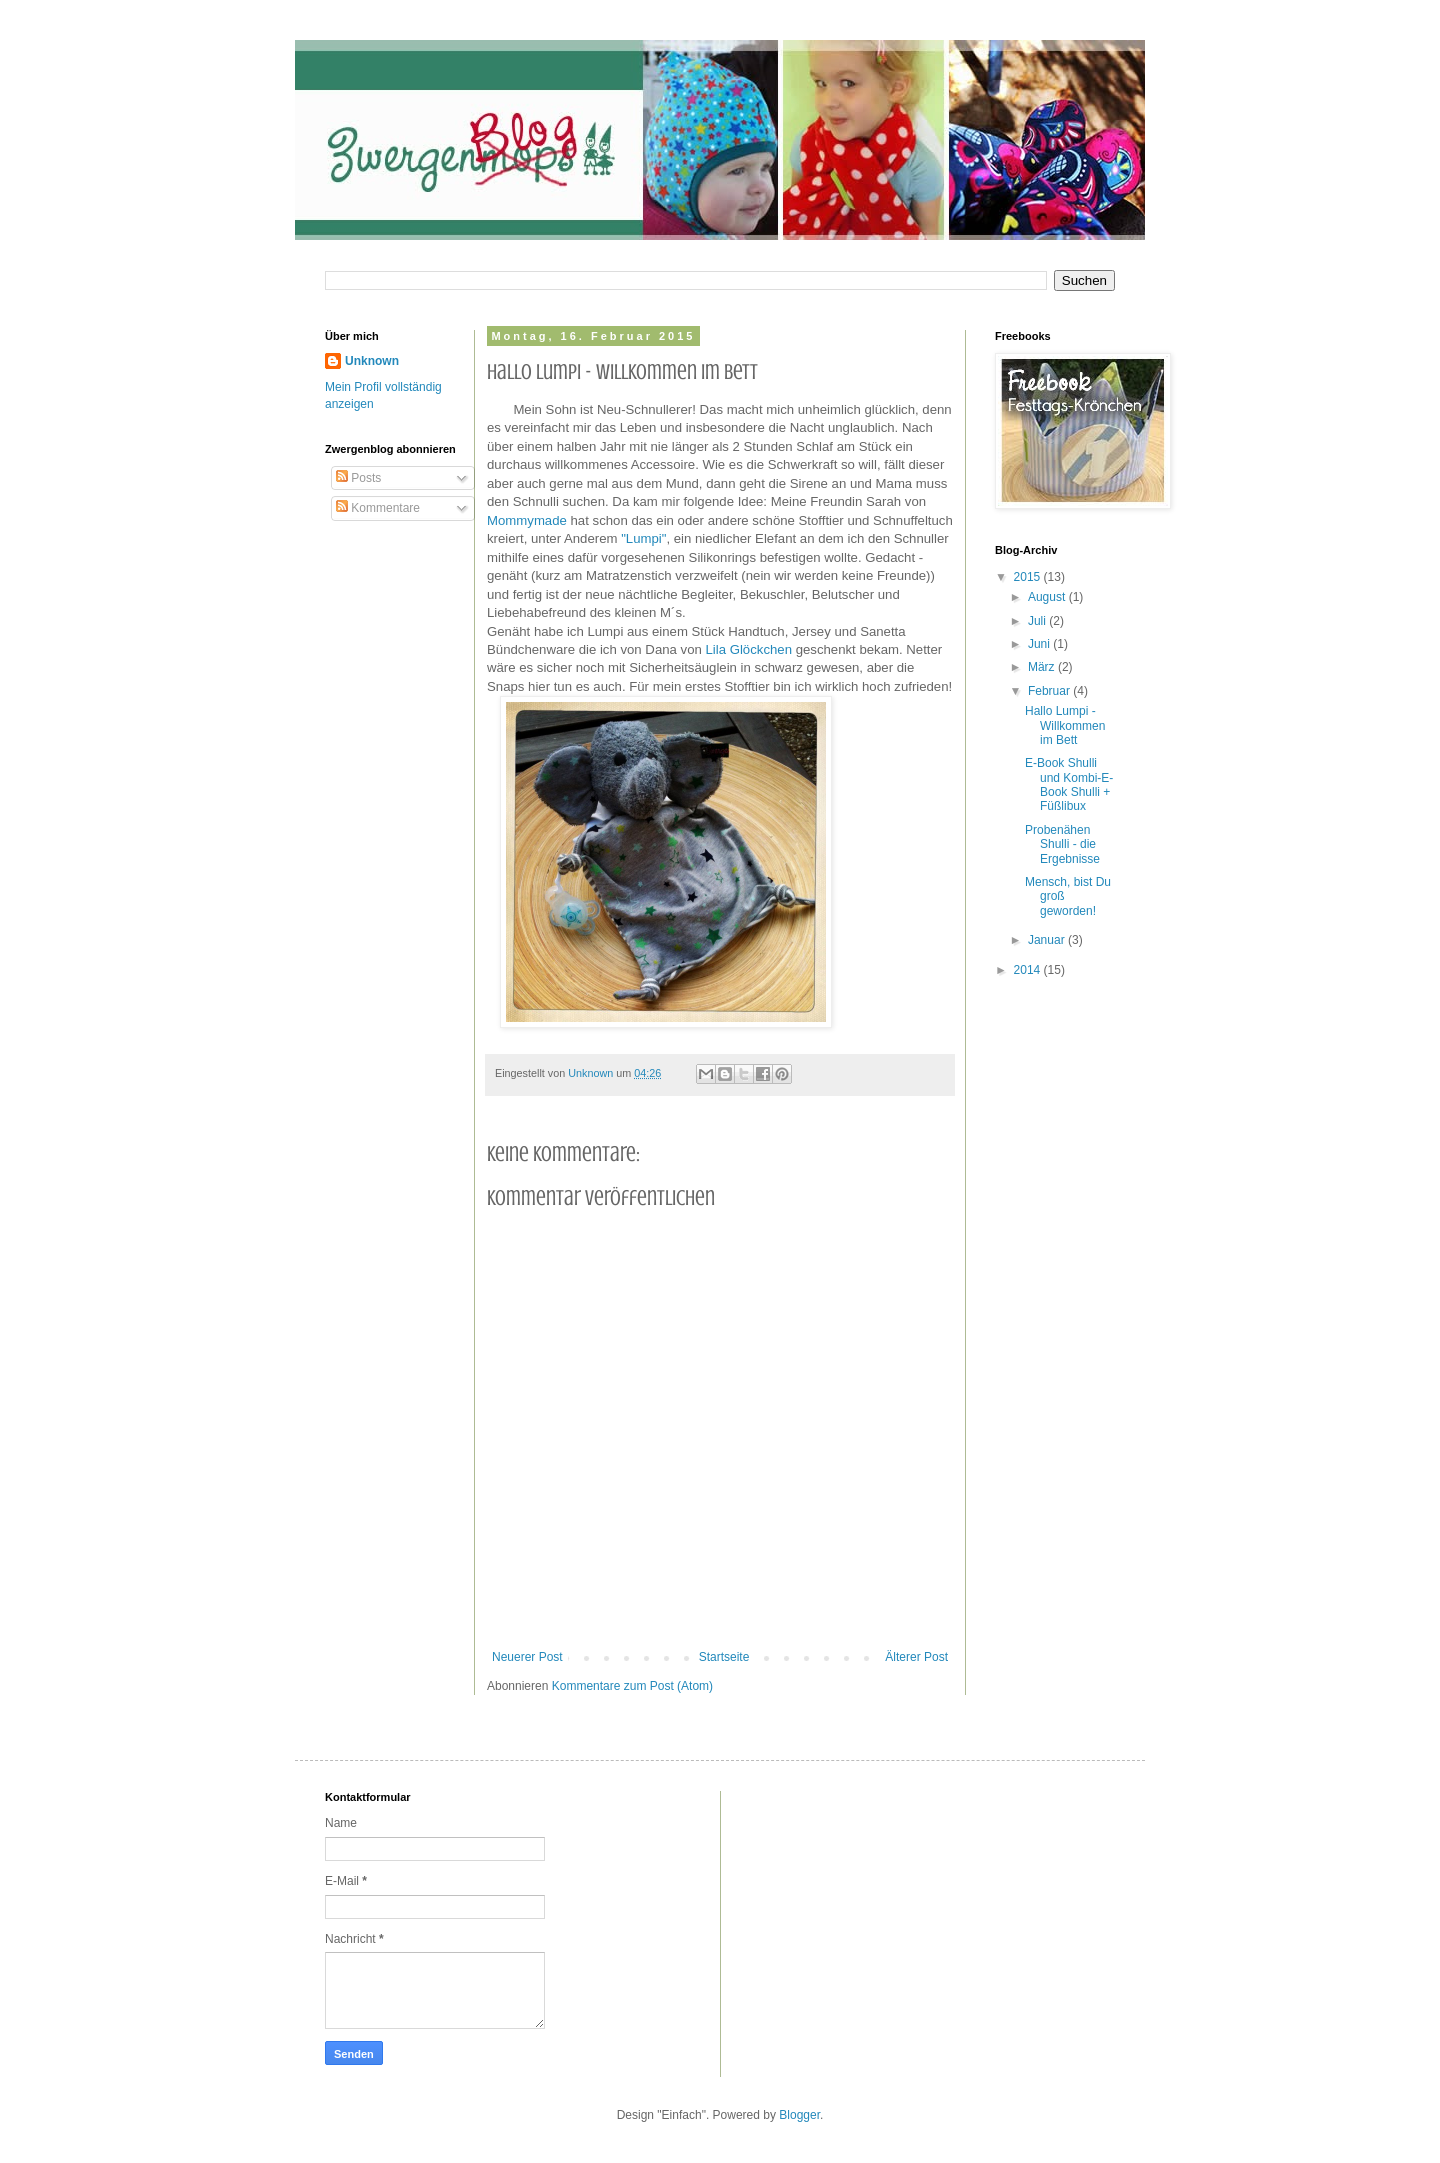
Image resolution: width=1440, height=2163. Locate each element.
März (1043, 667)
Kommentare (378, 508)
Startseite (724, 1657)
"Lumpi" (643, 538)
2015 (1029, 577)
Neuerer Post (527, 1657)
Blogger (799, 2115)
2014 (1029, 970)
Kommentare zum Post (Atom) (632, 1686)
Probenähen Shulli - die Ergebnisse (1062, 844)
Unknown (372, 361)
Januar (1048, 940)
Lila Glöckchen (748, 649)
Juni (1040, 644)
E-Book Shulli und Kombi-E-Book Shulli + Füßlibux (1069, 784)
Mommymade (527, 520)
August (1048, 597)
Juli (1038, 621)
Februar (1050, 691)
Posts (358, 478)
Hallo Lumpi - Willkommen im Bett (1065, 725)
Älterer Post (916, 1657)
